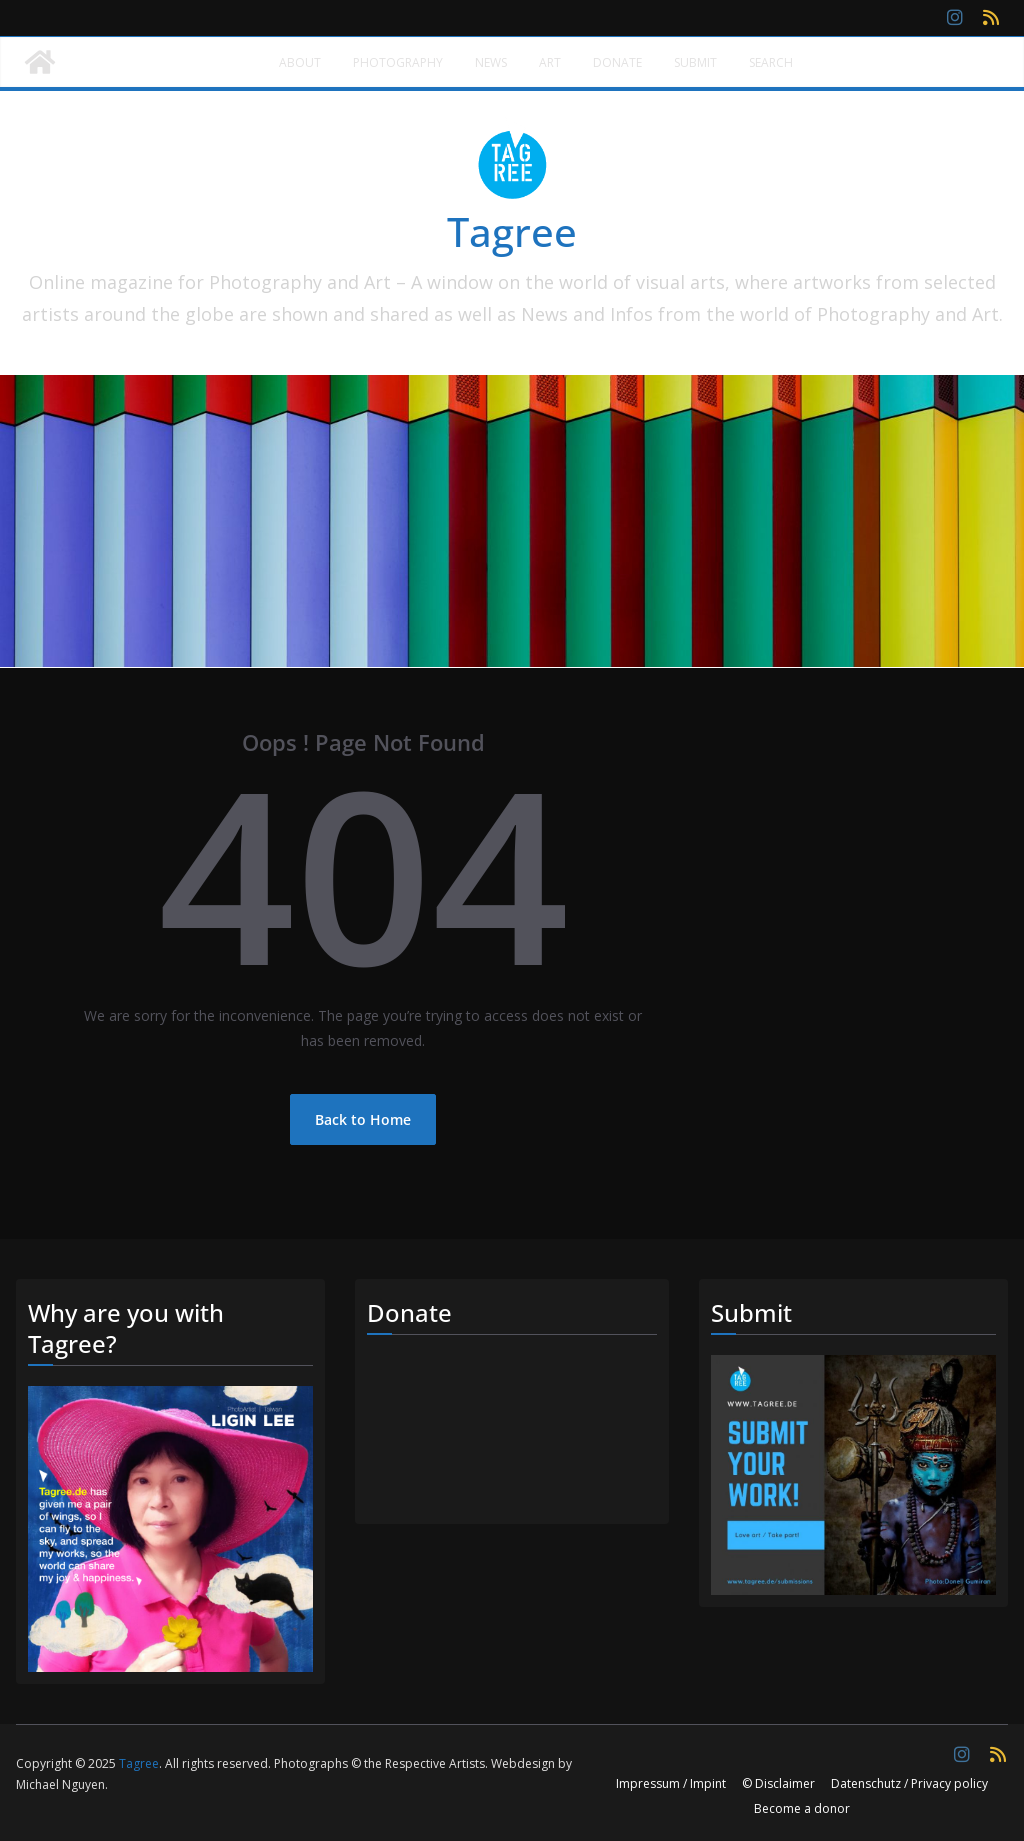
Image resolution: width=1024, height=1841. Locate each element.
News (491, 62)
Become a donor (802, 1808)
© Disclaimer (778, 1783)
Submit (695, 62)
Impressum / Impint (671, 1783)
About (300, 62)
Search (771, 62)
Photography (398, 62)
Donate (617, 62)
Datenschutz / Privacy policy (909, 1783)
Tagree (512, 231)
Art (550, 62)
